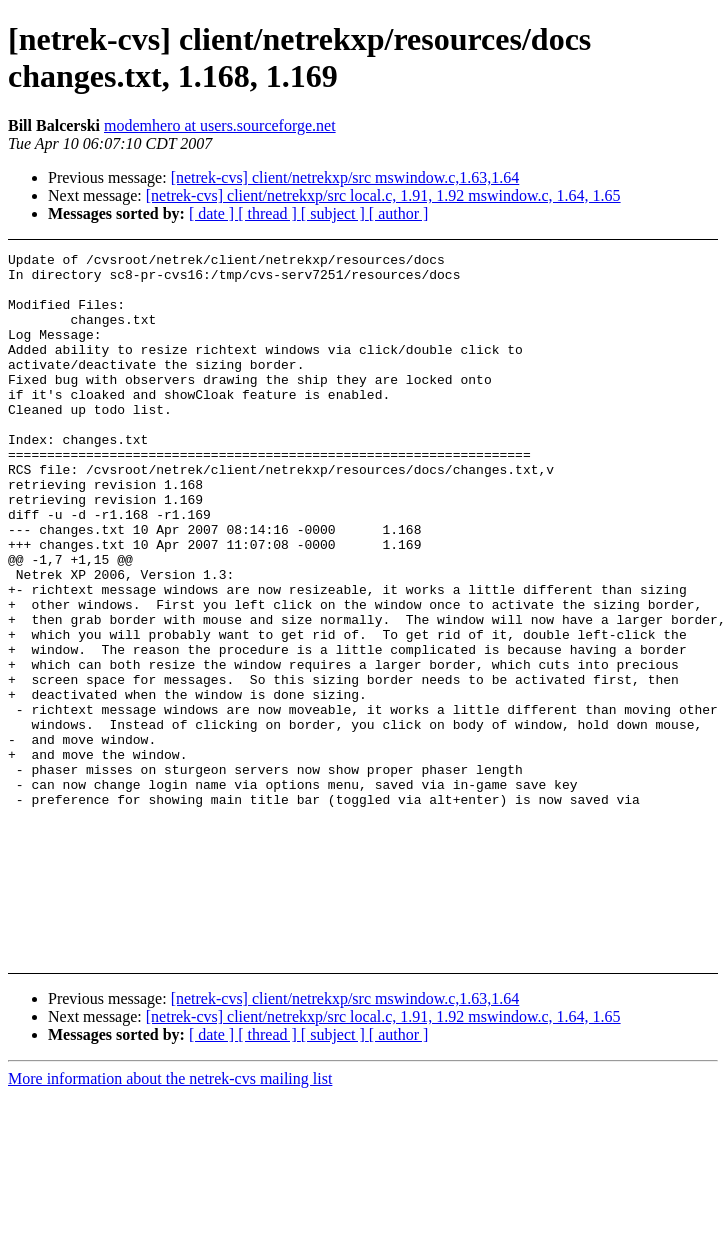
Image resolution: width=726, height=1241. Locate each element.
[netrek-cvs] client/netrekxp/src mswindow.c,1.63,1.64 (345, 177)
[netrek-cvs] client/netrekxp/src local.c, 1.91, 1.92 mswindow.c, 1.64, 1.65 (383, 195)
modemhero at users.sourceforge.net (220, 125)
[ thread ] (269, 213)
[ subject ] (335, 213)
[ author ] (399, 213)
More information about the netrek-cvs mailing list (170, 1078)
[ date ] (213, 213)
